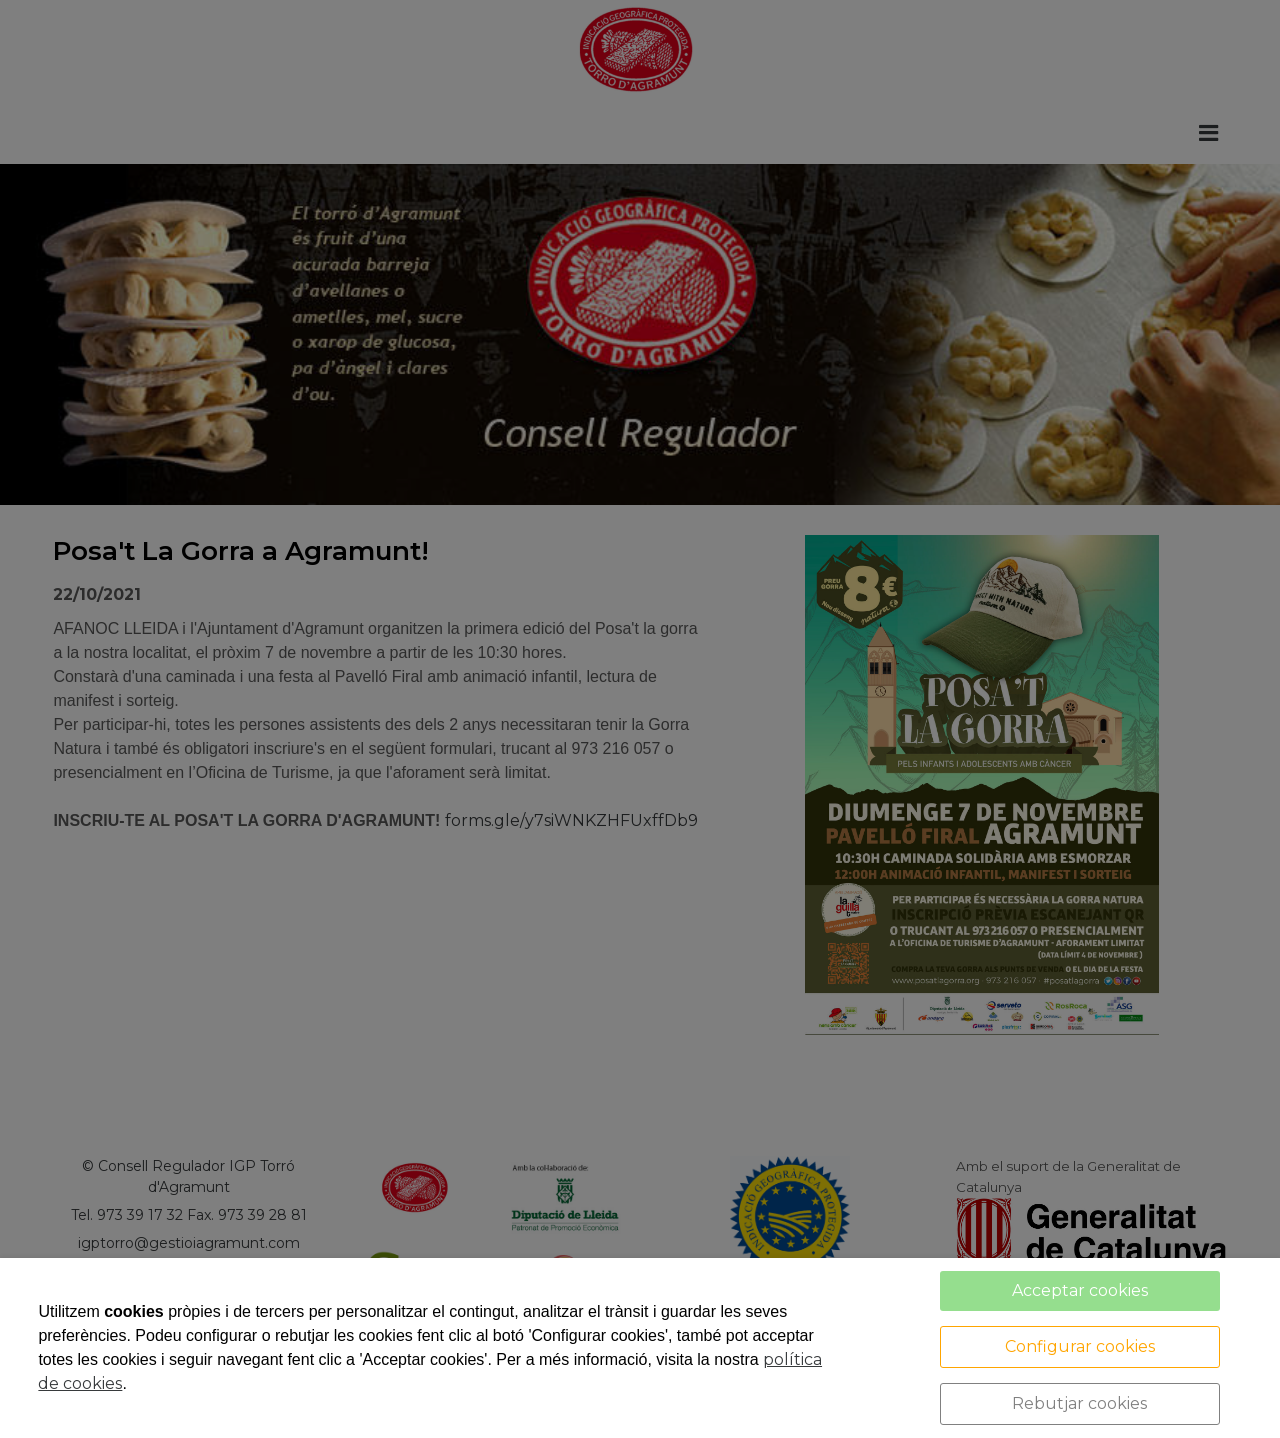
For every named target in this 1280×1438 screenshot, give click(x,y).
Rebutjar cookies (1079, 1403)
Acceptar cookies (1080, 1290)
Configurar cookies (1080, 1346)
